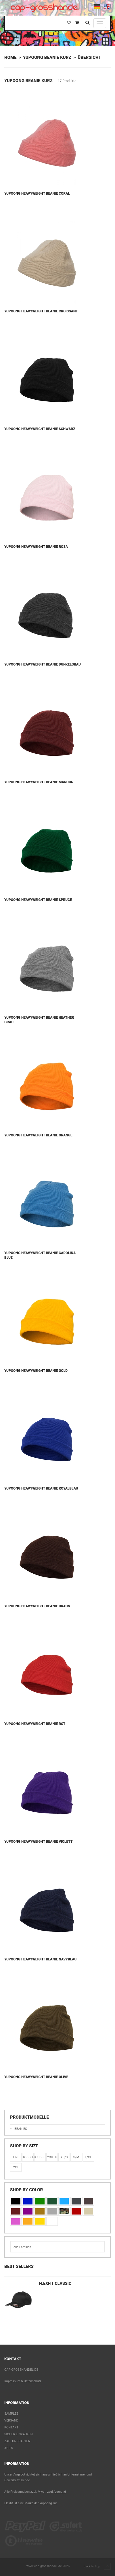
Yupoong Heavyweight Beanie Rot (34, 1724)
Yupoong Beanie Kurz (47, 57)
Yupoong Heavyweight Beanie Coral (37, 194)
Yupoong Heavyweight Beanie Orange (38, 1135)
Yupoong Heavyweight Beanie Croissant (41, 311)
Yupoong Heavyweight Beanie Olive (36, 2077)
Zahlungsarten (17, 2441)
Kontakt (11, 2427)
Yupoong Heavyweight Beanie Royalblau (41, 1488)
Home (10, 57)
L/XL (88, 2157)
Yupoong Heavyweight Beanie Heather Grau (39, 1020)
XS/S (64, 2157)
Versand (11, 2420)
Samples (11, 2414)
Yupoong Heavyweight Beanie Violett (38, 1842)
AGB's (8, 2448)
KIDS (40, 2157)
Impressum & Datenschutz (22, 2381)
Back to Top (97, 2566)
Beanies (20, 2129)
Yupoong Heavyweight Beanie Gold (36, 1371)
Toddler (27, 2157)
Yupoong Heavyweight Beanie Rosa (36, 547)
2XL (15, 2167)
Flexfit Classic (55, 2283)
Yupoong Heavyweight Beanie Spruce (38, 900)
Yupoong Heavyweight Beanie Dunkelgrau (42, 664)
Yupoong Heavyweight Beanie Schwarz (39, 429)
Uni (15, 2157)
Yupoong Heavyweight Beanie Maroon (39, 782)
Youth (52, 2157)
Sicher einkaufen (18, 2434)
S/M (76, 2157)
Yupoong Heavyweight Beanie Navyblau (40, 1959)
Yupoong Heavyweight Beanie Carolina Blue (40, 1255)
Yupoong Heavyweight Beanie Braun (37, 1606)
